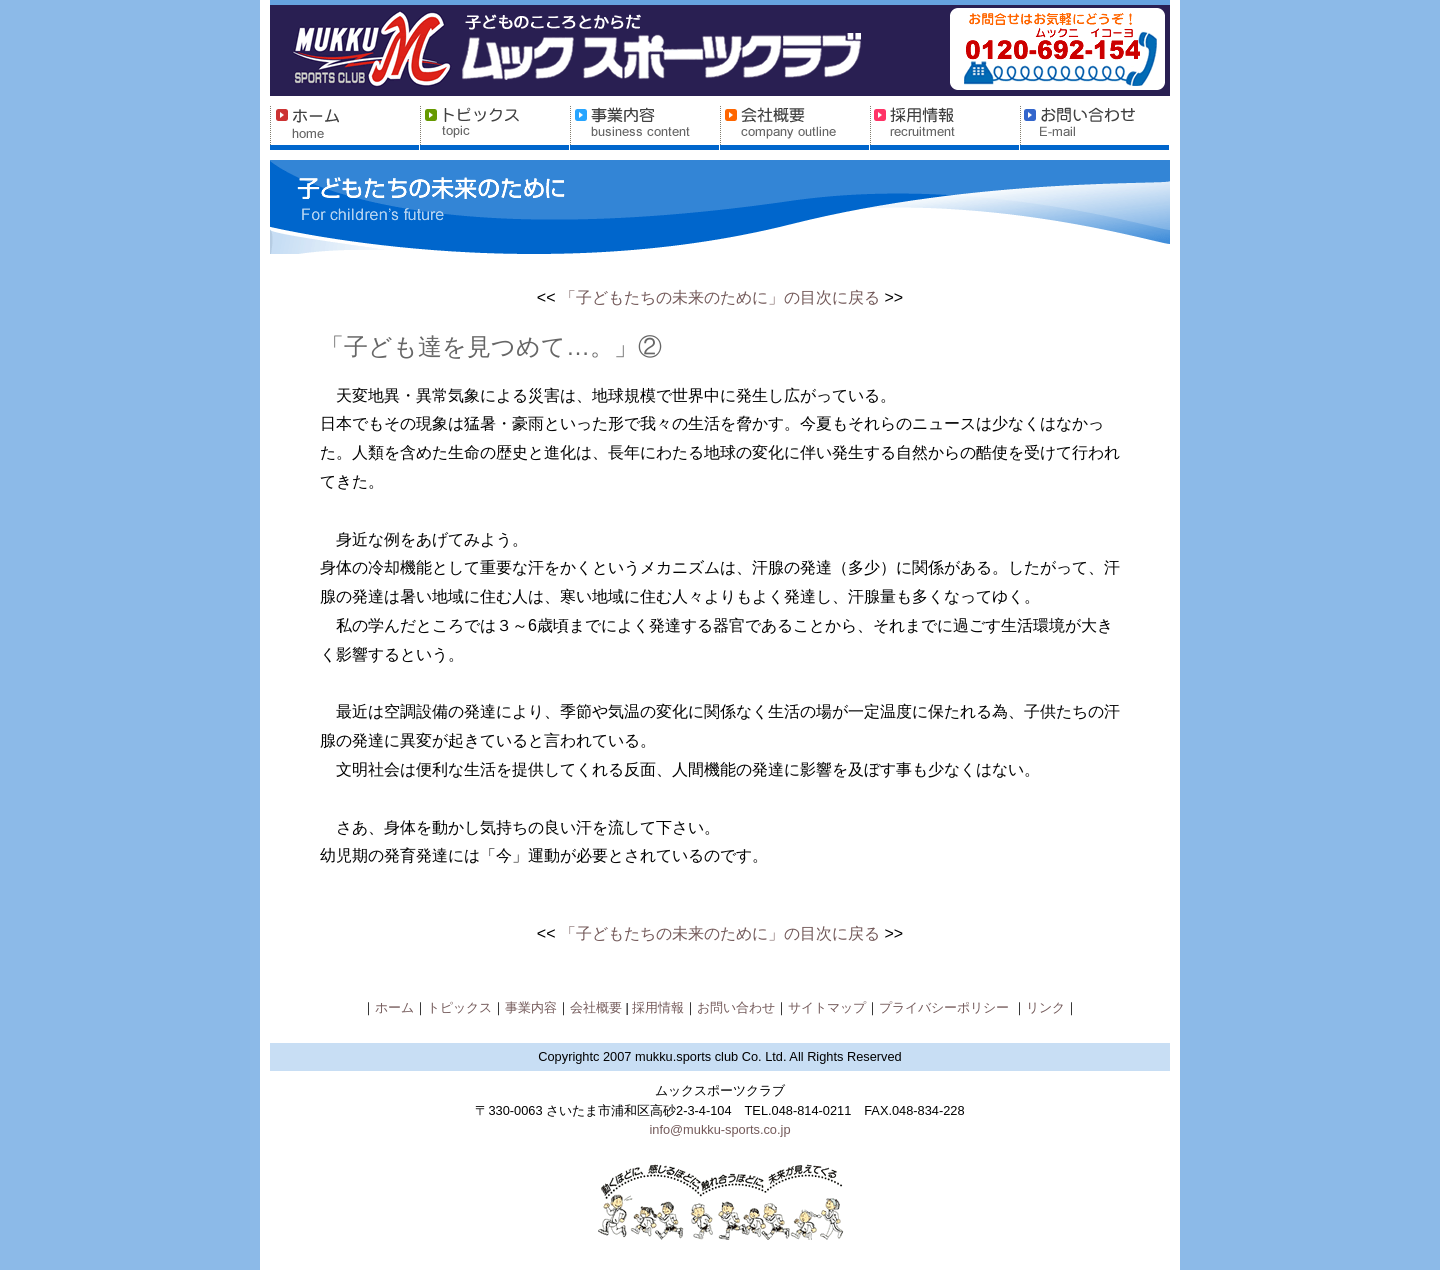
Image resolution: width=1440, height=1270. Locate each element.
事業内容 (531, 1007)
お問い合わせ (736, 1007)
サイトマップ (827, 1007)
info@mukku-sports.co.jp (719, 1129)
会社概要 (598, 1007)
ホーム (394, 1007)
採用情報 (658, 1007)
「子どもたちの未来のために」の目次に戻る (720, 297)
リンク (1045, 1007)
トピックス (459, 1007)
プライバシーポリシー (946, 1007)
